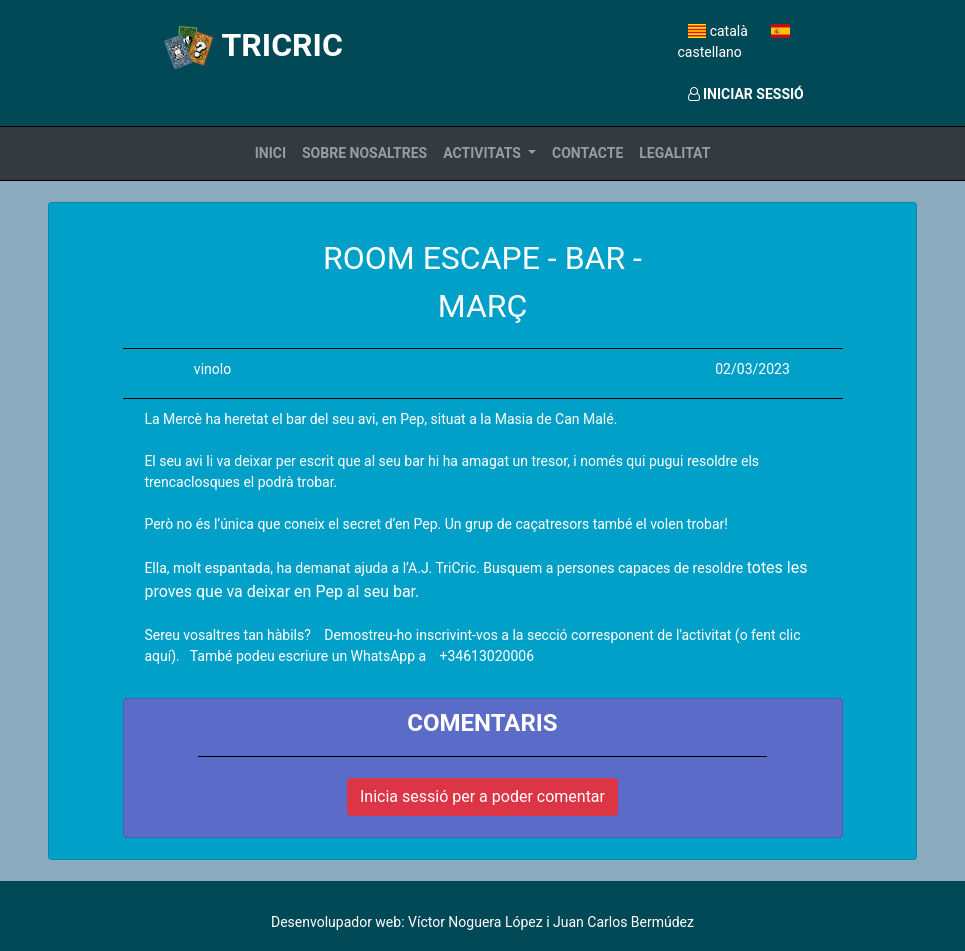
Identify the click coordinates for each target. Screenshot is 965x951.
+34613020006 (487, 656)
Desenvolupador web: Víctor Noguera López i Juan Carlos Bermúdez (482, 922)
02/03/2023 (752, 369)
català (720, 31)
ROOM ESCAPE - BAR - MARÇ (482, 282)
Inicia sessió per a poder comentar (482, 796)
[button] (489, 153)
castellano (734, 42)
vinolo (212, 369)
